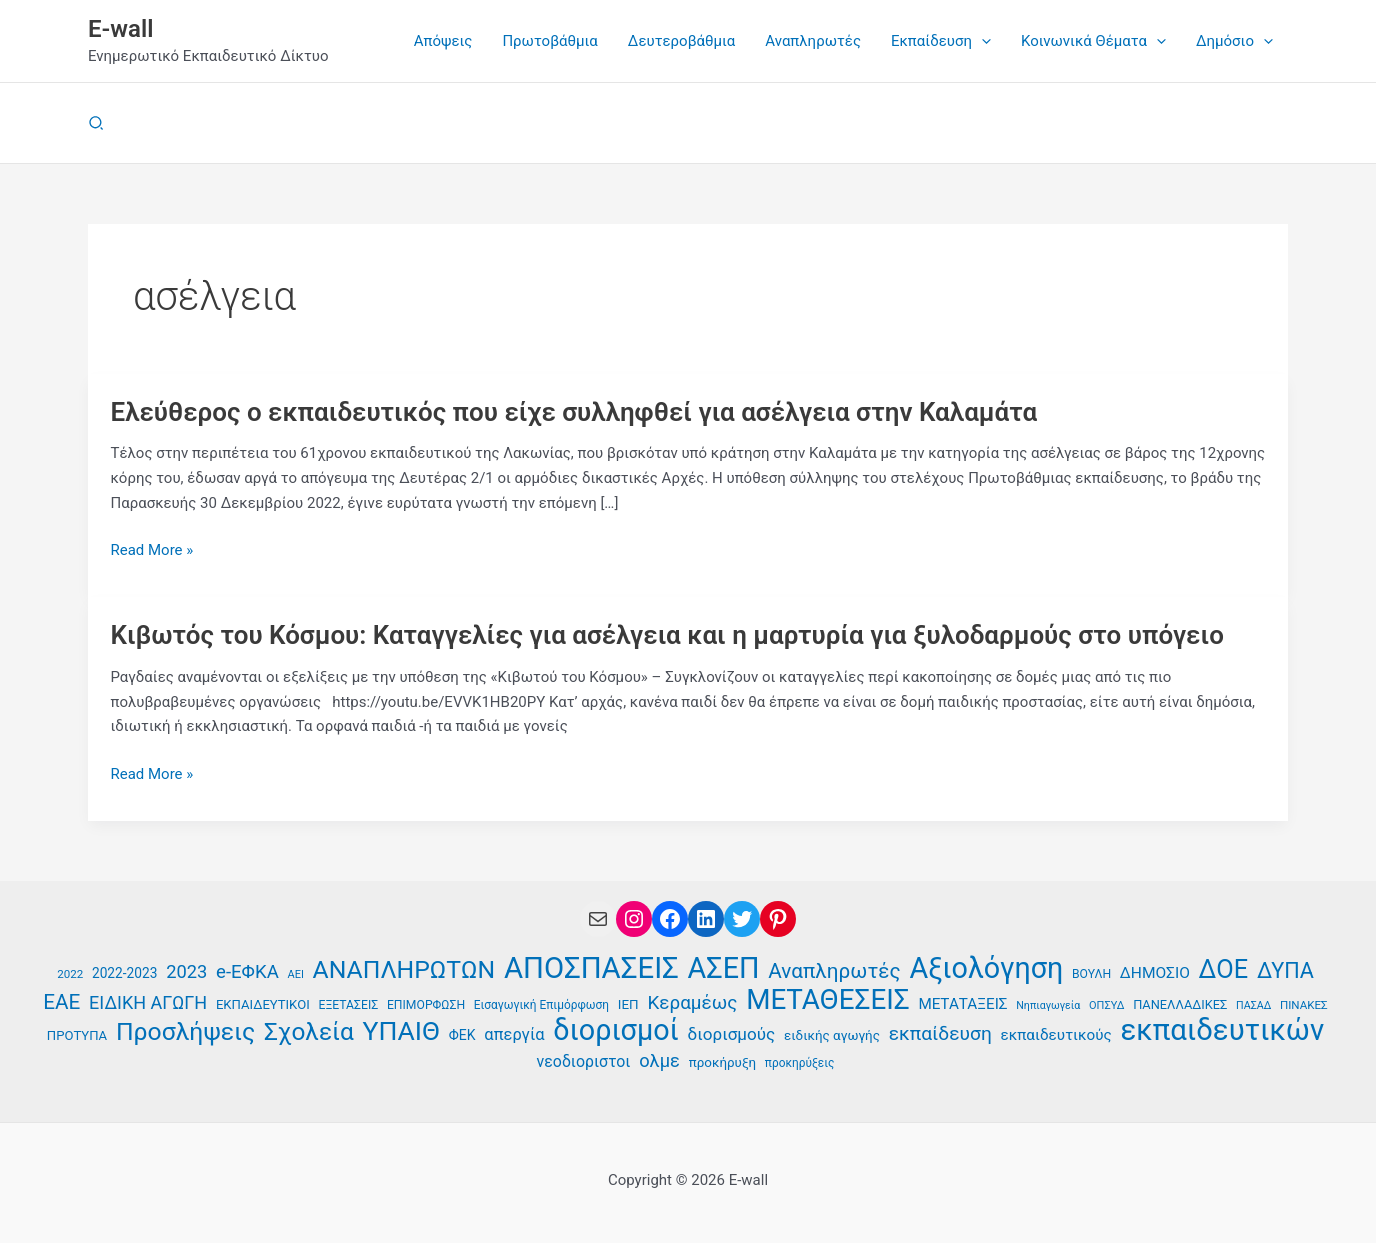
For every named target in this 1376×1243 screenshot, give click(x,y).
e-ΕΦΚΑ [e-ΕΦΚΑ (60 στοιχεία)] (247, 972)
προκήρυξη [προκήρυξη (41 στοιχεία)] (722, 1062)
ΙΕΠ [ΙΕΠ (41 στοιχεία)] (628, 1004)
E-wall (120, 29)
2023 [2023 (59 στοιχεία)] (186, 971)
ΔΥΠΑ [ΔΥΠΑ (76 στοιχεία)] (1285, 971)
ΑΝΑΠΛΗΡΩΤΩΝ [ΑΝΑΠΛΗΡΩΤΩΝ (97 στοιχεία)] (404, 970)
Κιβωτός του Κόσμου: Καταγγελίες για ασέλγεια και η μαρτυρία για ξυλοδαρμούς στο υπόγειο (668, 635)
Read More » (152, 550)
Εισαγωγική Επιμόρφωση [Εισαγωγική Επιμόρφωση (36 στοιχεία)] (541, 1005)
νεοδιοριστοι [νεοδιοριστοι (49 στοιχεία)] (584, 1061)
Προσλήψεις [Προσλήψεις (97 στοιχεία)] (185, 1032)
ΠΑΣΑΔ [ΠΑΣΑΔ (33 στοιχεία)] (1253, 1005)
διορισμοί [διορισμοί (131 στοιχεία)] (616, 1030)
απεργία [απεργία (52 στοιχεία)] (514, 1034)
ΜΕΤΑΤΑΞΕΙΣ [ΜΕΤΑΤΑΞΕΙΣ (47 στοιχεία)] (962, 1004)
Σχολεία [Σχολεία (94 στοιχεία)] (309, 1032)
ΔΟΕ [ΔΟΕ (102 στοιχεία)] (1224, 969)
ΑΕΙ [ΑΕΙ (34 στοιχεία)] (296, 974)
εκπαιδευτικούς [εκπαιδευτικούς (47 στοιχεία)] (1056, 1035)
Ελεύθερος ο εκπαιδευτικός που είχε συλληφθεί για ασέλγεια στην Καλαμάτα (574, 412)
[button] (981, 41)
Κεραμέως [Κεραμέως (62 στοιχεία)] (692, 1002)
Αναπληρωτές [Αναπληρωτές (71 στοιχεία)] (834, 971)
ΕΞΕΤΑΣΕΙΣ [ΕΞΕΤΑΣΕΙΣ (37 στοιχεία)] (348, 1005)
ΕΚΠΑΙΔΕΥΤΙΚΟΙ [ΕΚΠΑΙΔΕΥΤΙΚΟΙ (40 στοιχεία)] (263, 1004)
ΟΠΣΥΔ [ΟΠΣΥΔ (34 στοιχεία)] (1106, 1005)
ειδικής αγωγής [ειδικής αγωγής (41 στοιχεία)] (832, 1035)
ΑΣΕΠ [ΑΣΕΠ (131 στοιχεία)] (724, 968)
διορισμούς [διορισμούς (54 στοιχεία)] (732, 1034)
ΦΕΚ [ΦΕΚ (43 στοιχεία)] (462, 1035)
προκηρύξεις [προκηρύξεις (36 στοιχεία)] (800, 1063)
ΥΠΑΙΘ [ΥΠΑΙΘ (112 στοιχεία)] (402, 1031)
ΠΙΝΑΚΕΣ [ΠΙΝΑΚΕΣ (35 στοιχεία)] (1304, 1005)
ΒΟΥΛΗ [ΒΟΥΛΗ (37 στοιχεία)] (1091, 974)
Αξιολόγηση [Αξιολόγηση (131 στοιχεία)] (986, 968)
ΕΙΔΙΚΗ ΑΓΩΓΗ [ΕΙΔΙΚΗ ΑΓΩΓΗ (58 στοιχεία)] (148, 1002)
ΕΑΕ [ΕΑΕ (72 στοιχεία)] (61, 1002)
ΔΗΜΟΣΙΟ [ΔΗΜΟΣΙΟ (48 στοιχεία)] (1155, 973)
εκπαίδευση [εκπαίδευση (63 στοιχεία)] (940, 1033)
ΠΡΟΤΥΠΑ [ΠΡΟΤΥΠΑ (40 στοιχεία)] (77, 1035)
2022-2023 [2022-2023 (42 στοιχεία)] (124, 973)
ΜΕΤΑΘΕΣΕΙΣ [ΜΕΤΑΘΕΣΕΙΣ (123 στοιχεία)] (827, 1000)
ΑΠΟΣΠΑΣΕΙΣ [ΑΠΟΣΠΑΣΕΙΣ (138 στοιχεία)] (591, 968)
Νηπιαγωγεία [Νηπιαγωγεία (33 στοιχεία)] (1048, 1005)
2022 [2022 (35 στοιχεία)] (70, 974)
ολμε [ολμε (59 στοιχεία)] (659, 1060)
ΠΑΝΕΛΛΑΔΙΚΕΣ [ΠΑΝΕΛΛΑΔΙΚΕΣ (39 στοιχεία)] (1180, 1004)
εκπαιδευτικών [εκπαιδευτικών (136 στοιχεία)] (1223, 1030)
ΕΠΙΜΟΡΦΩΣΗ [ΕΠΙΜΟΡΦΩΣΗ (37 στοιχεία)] (426, 1005)
